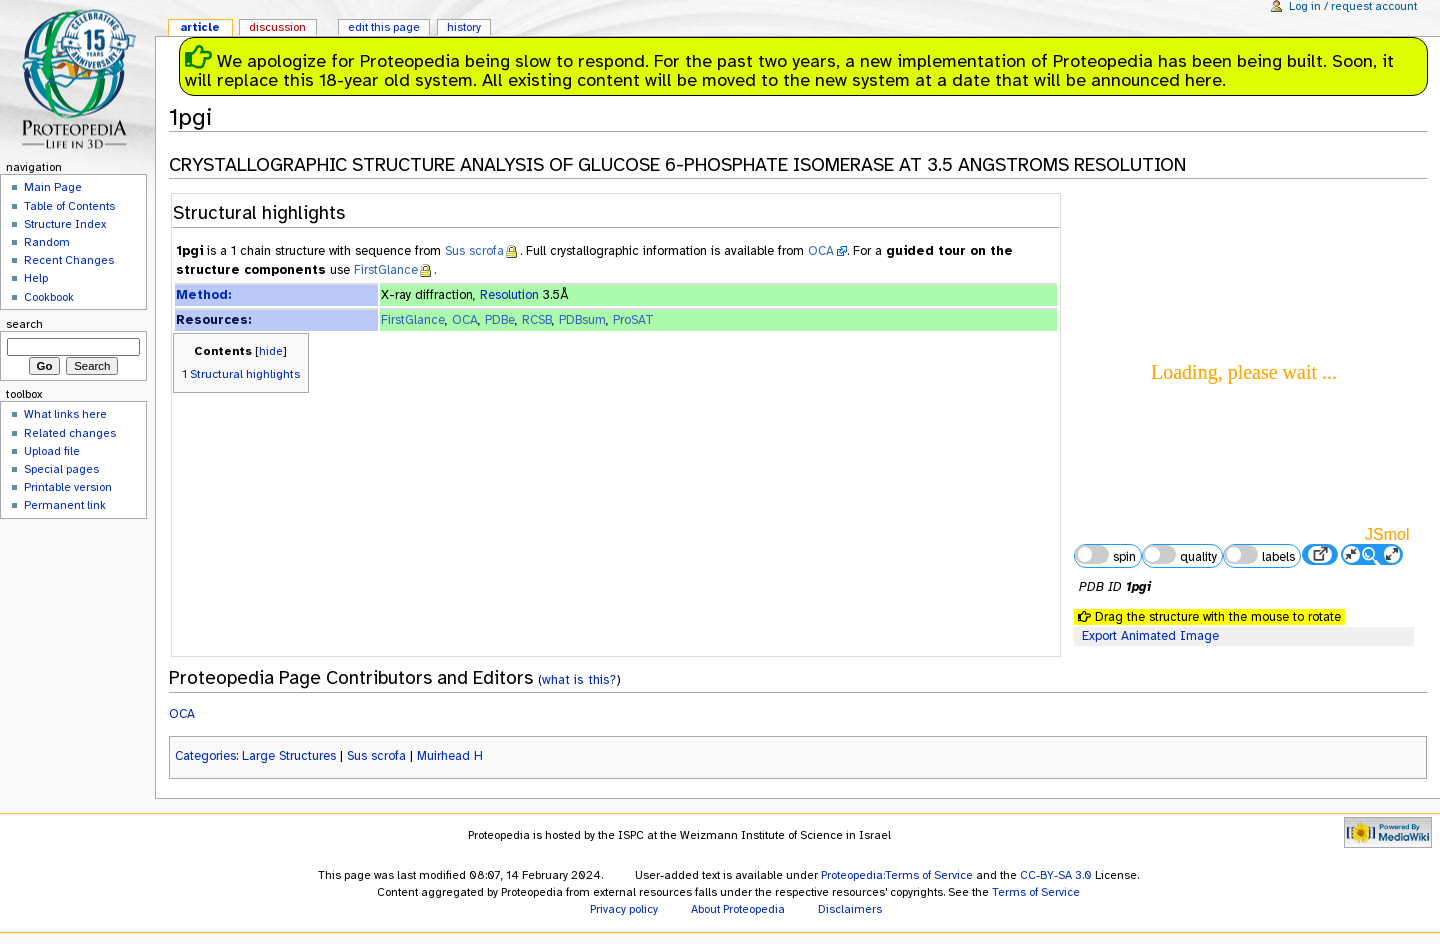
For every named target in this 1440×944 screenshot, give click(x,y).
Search (24, 324)
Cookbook (49, 297)
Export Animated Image (1150, 636)
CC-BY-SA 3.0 (1056, 875)
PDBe (500, 320)
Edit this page (384, 27)
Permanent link (65, 505)
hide (271, 351)
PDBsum (582, 320)
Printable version (68, 487)
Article (200, 27)
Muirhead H (450, 756)
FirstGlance (386, 270)
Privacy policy (624, 909)
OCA (821, 251)
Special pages (61, 469)
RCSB (537, 320)
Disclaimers (850, 909)
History (464, 27)
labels (1259, 555)
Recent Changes (69, 260)
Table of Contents (69, 206)
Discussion (277, 27)
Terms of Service (1036, 892)
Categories (205, 756)
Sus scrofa (474, 251)
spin (1105, 555)
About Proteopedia (738, 909)
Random (47, 242)
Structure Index (65, 224)
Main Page (53, 187)
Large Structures (289, 756)
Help (36, 278)
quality (1180, 555)
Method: (203, 295)
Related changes (70, 433)
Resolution (509, 295)
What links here (65, 414)
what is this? (579, 679)
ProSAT (633, 320)
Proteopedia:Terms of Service (897, 875)
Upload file (52, 451)
